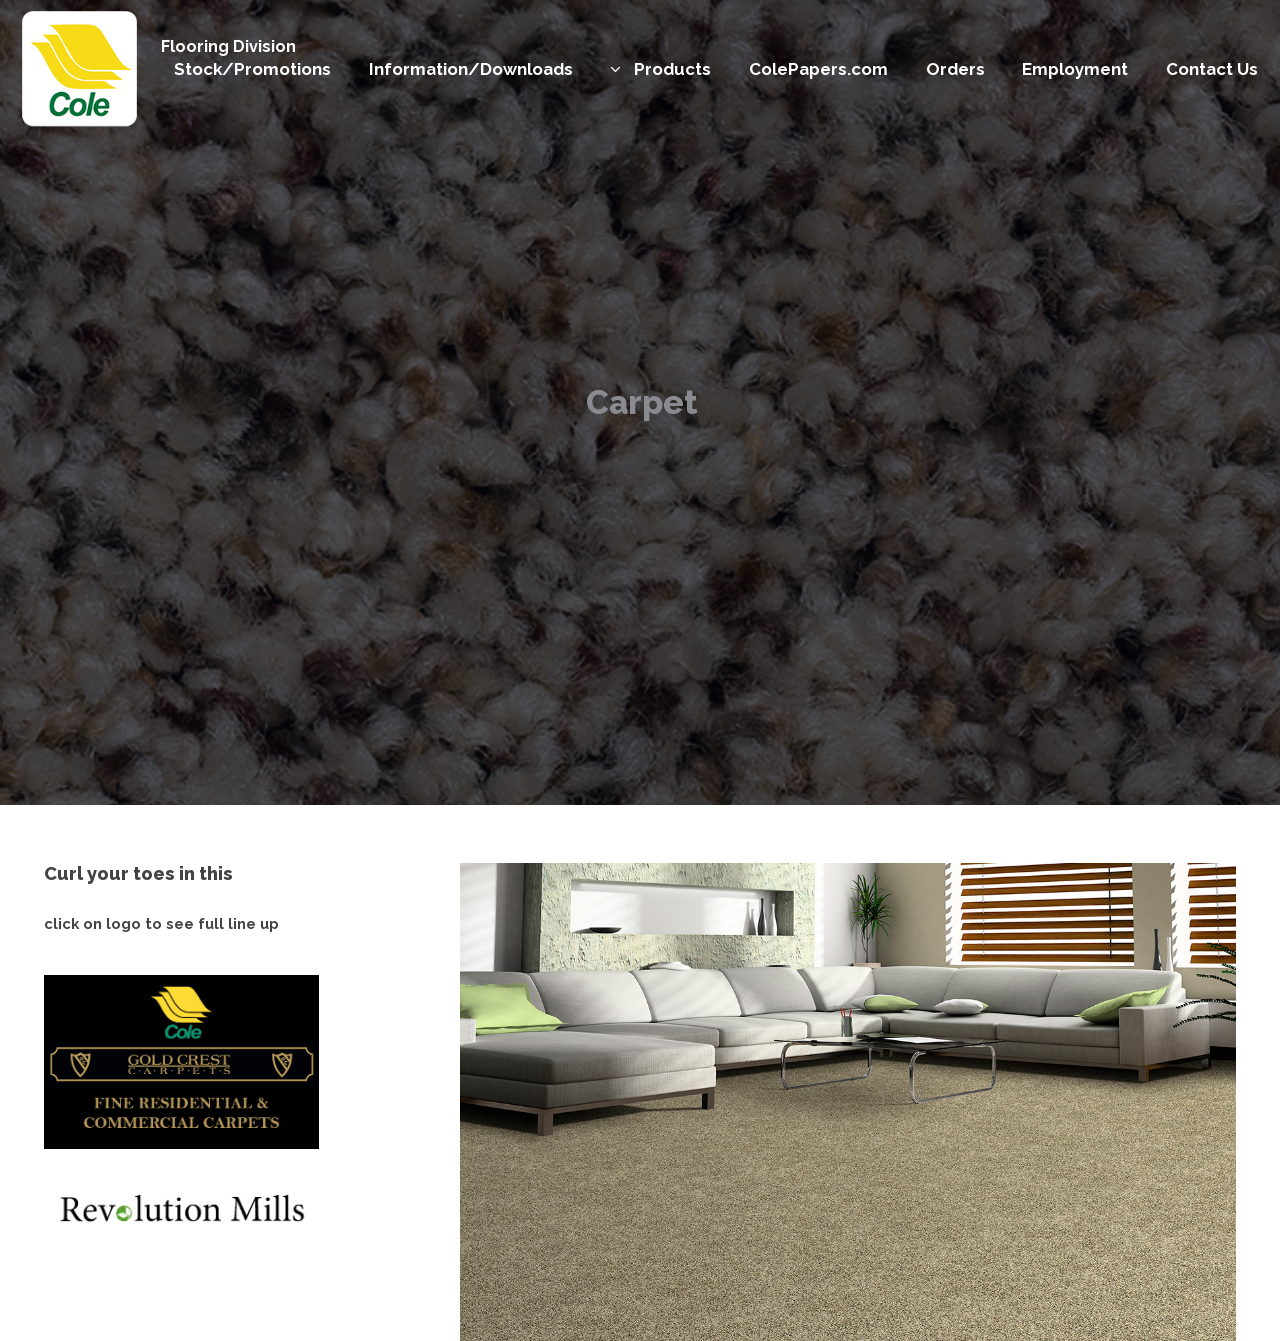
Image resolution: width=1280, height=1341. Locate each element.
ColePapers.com (818, 69)
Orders (955, 69)
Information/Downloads (471, 69)
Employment (1075, 69)
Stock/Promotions (252, 69)
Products (672, 69)
